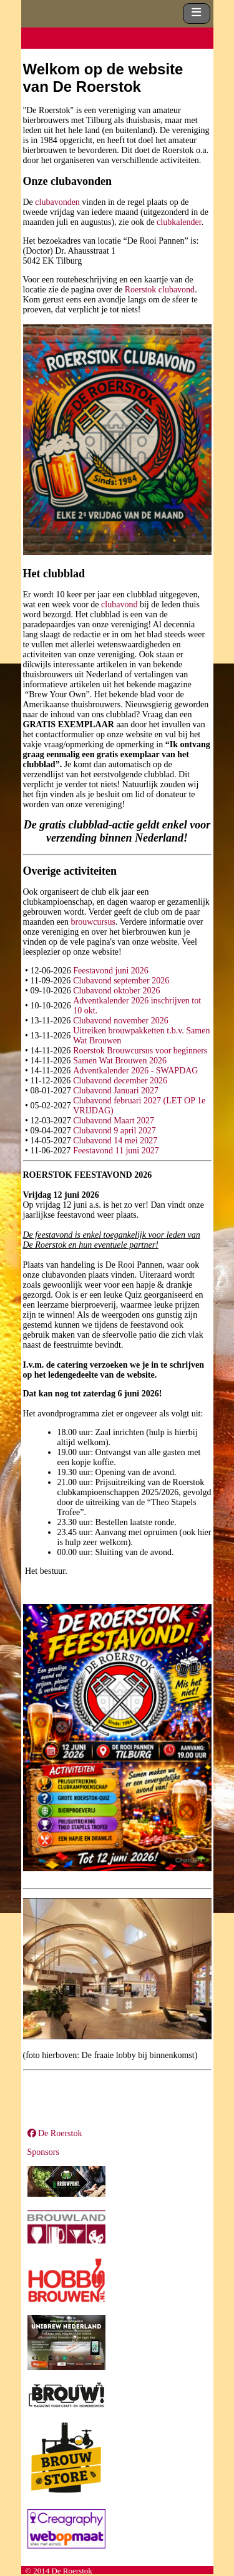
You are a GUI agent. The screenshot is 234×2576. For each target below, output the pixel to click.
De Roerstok (54, 2133)
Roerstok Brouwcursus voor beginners (140, 1050)
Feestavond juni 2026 (111, 970)
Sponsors (43, 2152)
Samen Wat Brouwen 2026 (120, 1060)
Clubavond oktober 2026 (116, 990)
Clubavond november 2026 (120, 1020)
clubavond (119, 604)
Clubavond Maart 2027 (113, 1120)
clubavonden (57, 202)
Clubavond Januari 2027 (115, 1090)
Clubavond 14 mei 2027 (115, 1140)
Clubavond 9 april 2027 (114, 1130)
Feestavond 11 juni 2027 (116, 1150)
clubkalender (179, 222)
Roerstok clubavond (160, 289)
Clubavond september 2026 (121, 980)
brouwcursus (93, 922)
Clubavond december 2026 (120, 1080)
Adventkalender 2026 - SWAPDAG (135, 1070)
